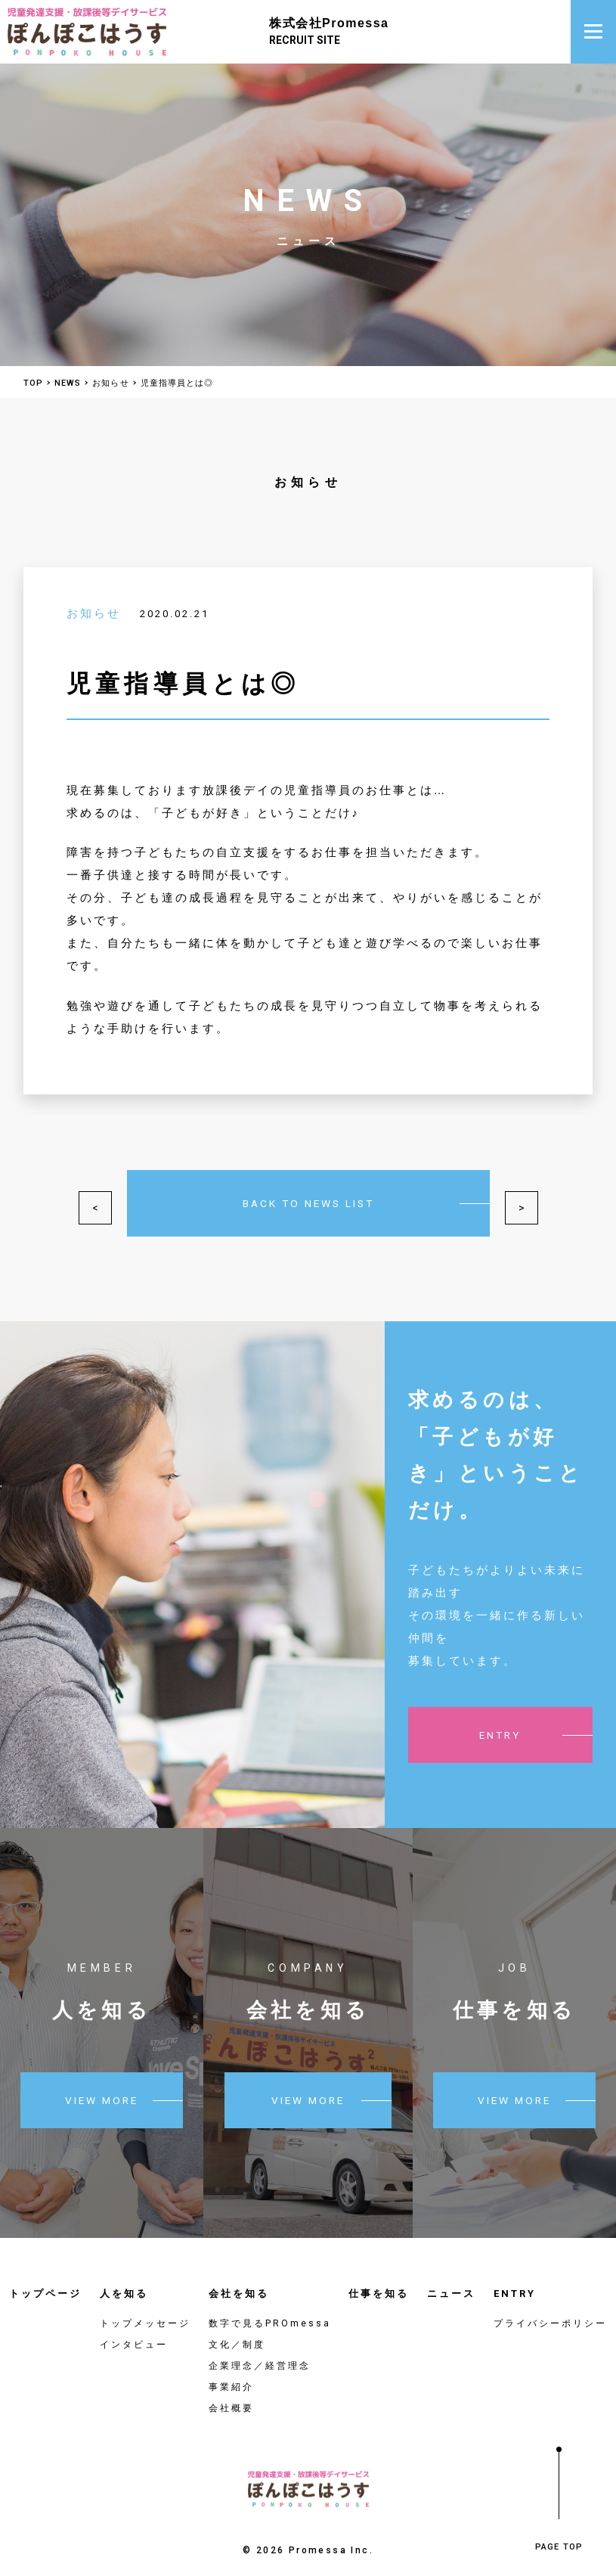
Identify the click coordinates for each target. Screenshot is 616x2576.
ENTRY (515, 2282)
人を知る (124, 2282)
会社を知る (239, 2282)
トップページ (45, 2282)
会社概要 (231, 2396)
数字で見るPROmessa (270, 2312)
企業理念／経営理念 (260, 2354)
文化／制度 (237, 2333)
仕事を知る (378, 2282)
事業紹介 (231, 2375)
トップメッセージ (145, 2312)
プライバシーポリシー (550, 2312)
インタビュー (134, 2333)
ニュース (451, 2282)
